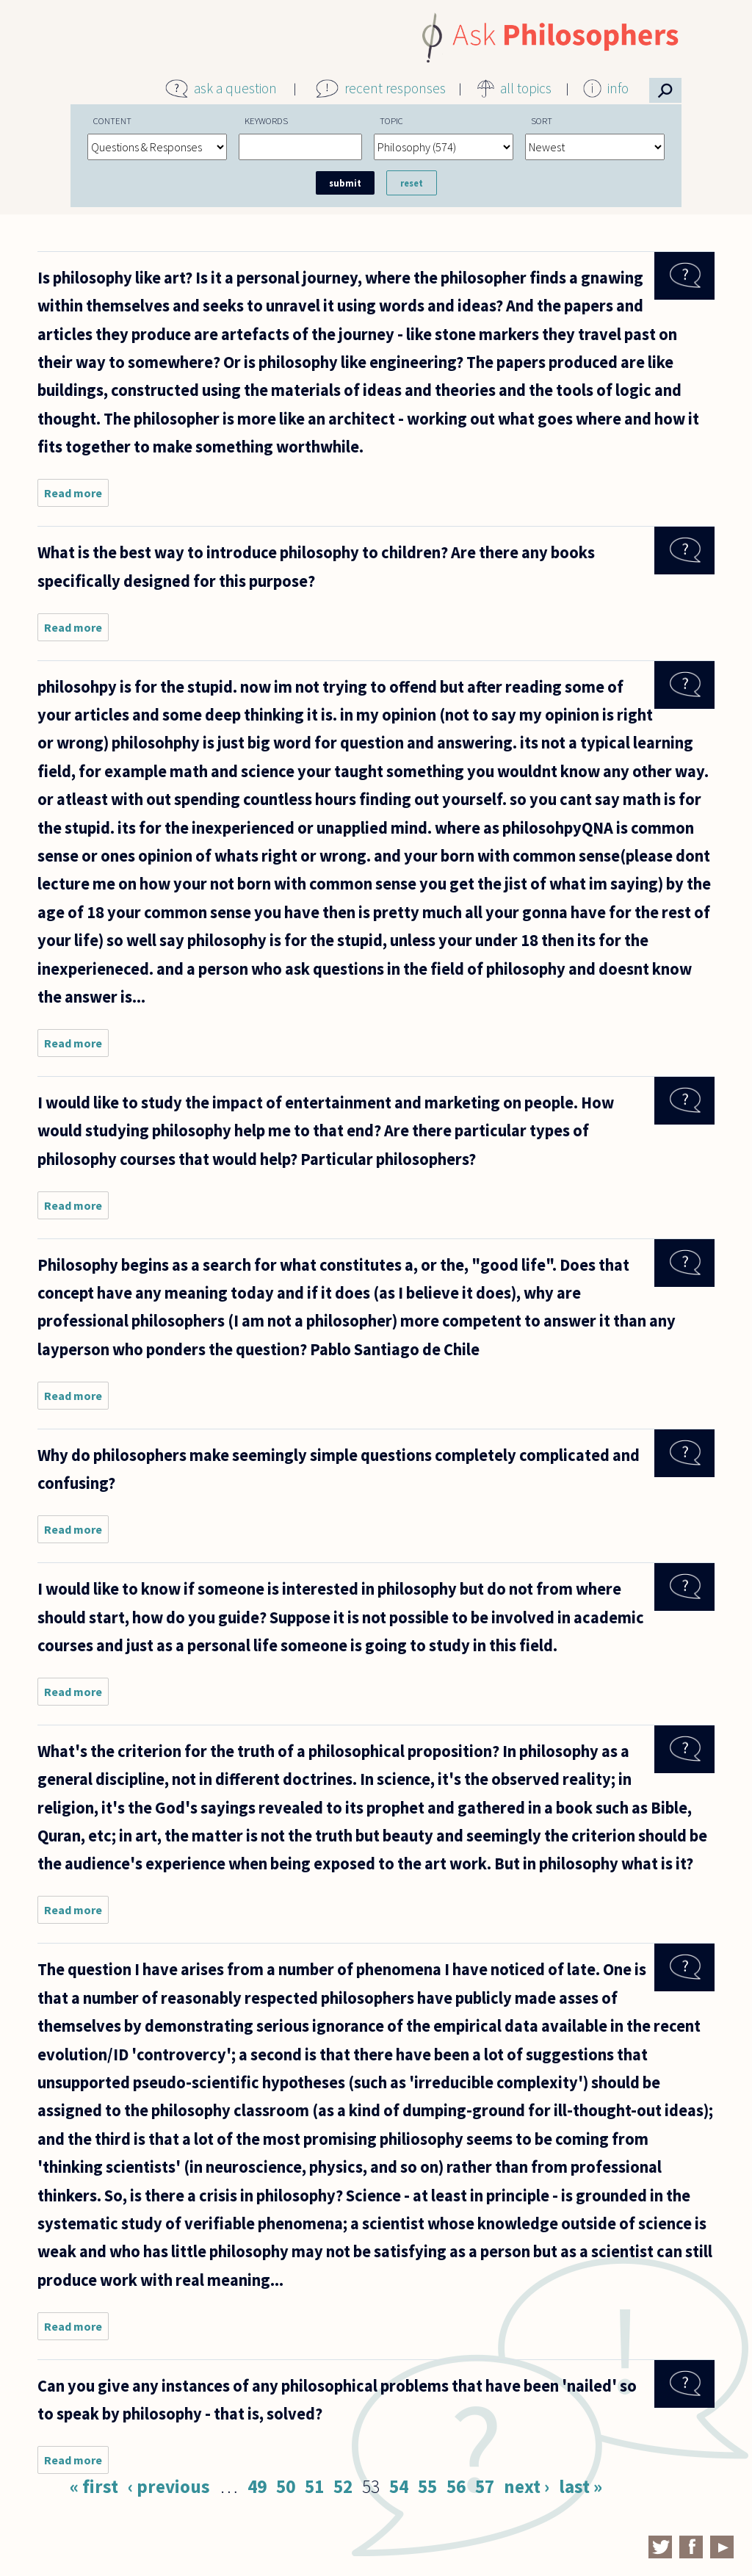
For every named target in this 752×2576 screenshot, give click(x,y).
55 (427, 2486)
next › (526, 2486)
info (618, 88)
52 (342, 2486)
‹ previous (169, 2486)
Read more (76, 496)
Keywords (266, 120)
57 (484, 2486)
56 (456, 2486)
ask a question (235, 88)
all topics (526, 88)
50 (285, 2486)
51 (314, 2486)
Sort (541, 120)
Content (112, 120)
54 (398, 2486)
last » (580, 2486)
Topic (391, 120)
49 (257, 2486)
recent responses (395, 88)
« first (94, 2486)
